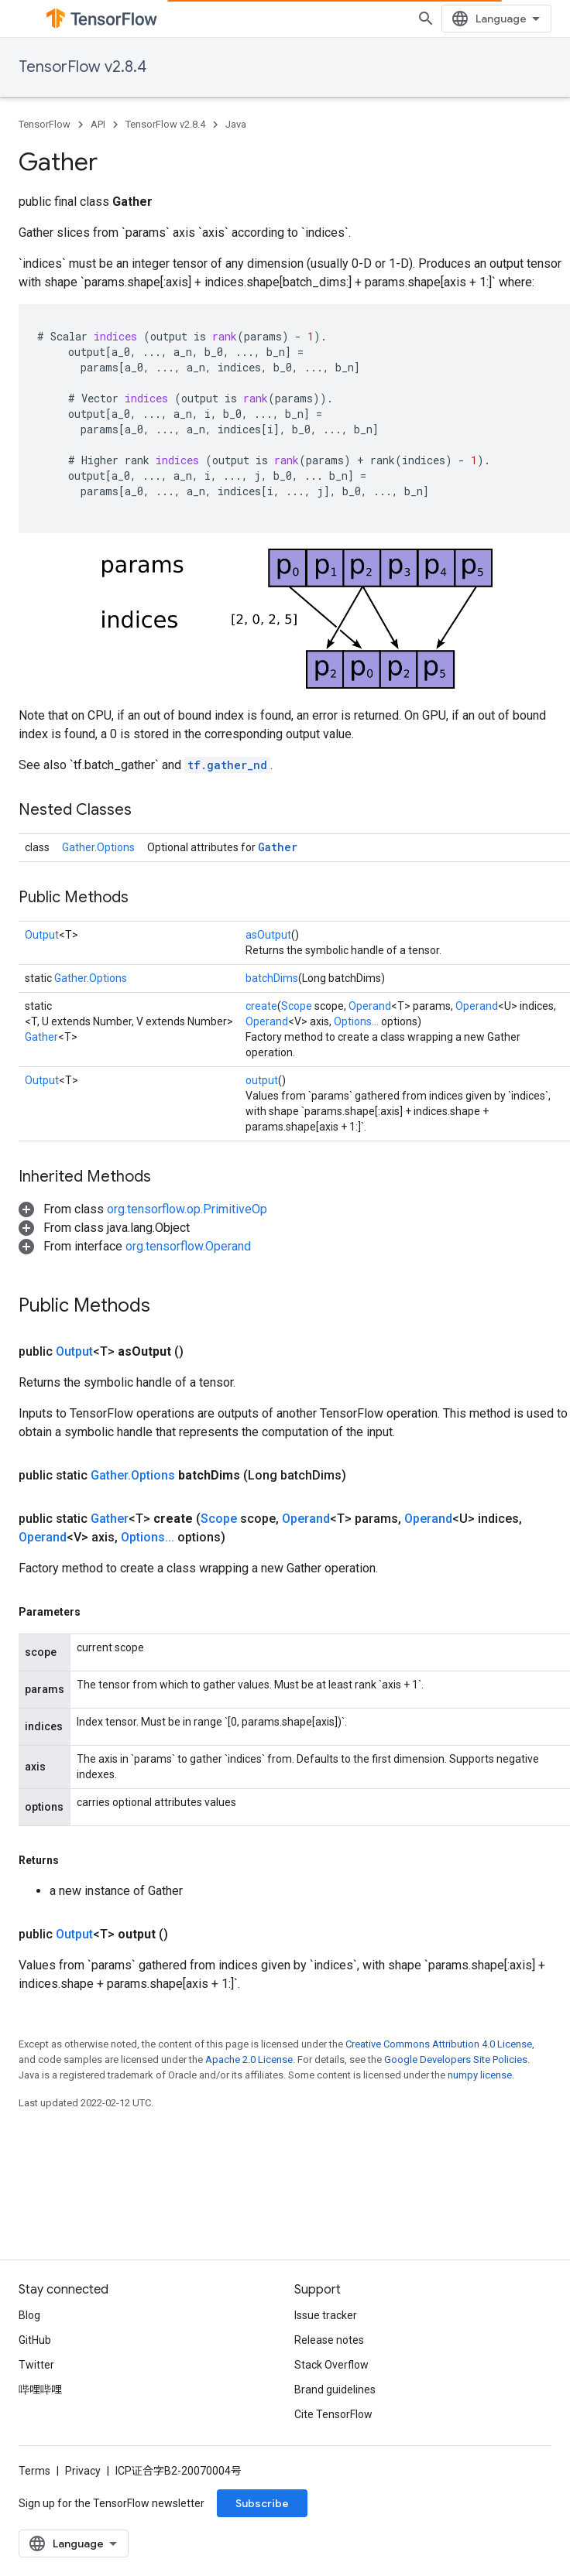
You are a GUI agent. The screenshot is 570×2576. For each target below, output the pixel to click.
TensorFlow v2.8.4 (82, 67)
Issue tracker (325, 2315)
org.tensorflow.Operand (188, 1246)
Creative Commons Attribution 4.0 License (438, 2044)
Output (42, 935)
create (261, 1006)
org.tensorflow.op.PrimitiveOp (187, 1209)
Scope (296, 1006)
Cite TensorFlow (333, 2414)
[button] (143, 1209)
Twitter (36, 2365)
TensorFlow (44, 124)
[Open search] (426, 18)
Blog (29, 2315)
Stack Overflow (331, 2365)
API (98, 124)
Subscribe (262, 2503)
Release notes (329, 2340)
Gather (277, 847)
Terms (34, 2471)
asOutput (268, 935)
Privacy (83, 2471)
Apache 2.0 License (249, 2059)
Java (235, 124)
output (262, 1080)
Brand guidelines (335, 2389)
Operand (370, 1006)
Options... (356, 1021)
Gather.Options (98, 847)
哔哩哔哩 (40, 2389)
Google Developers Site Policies (455, 2059)
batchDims (272, 978)
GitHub (35, 2340)
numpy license (480, 2075)
